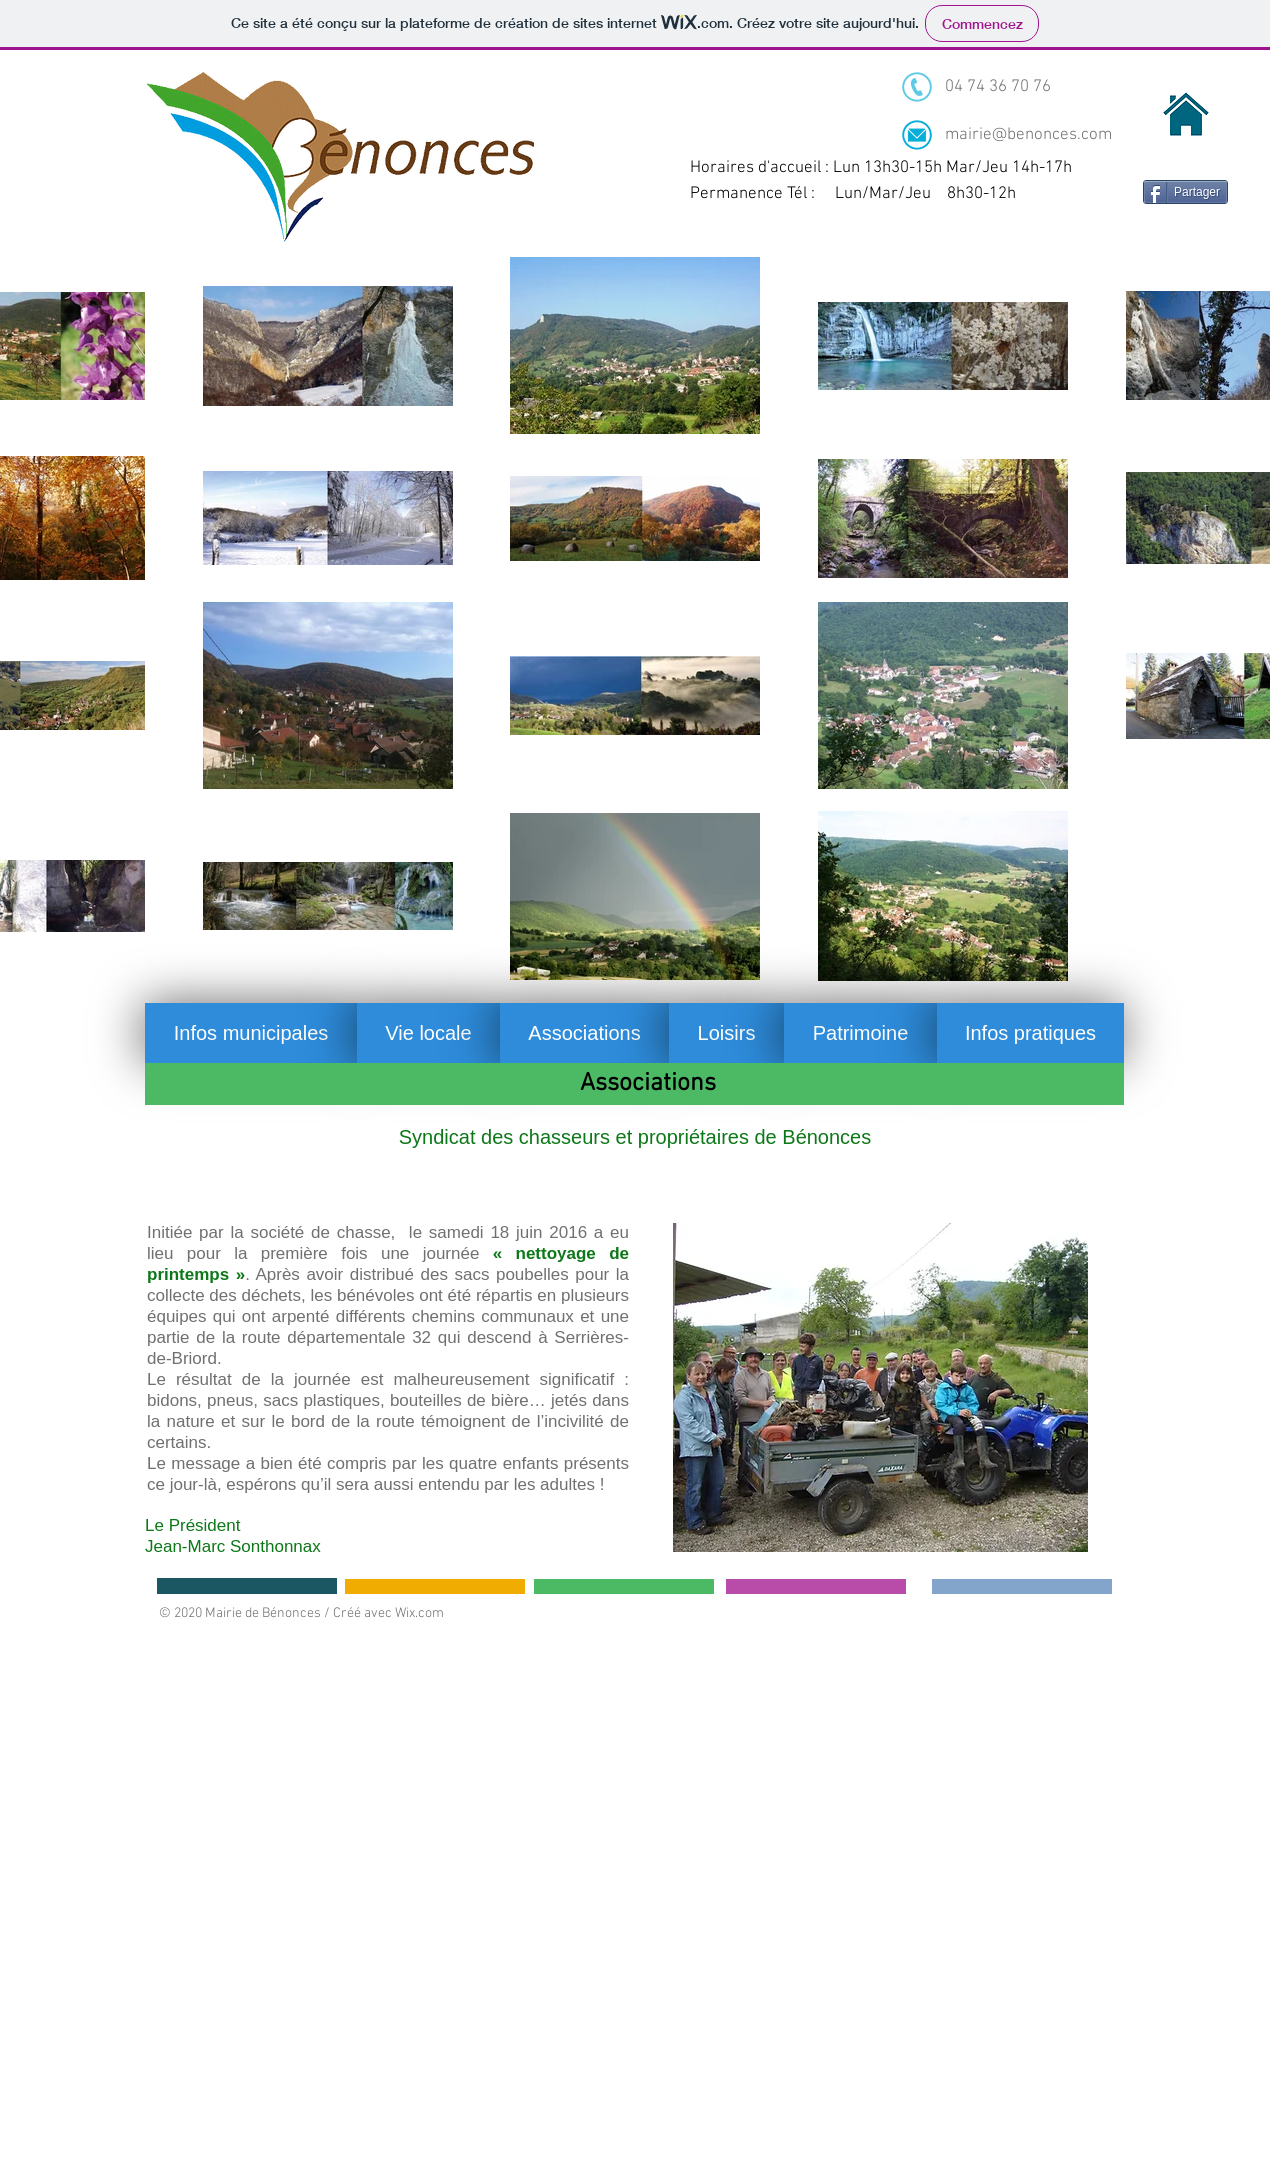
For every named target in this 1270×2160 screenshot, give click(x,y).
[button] (251, 1033)
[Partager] (1185, 192)
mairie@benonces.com (1028, 135)
